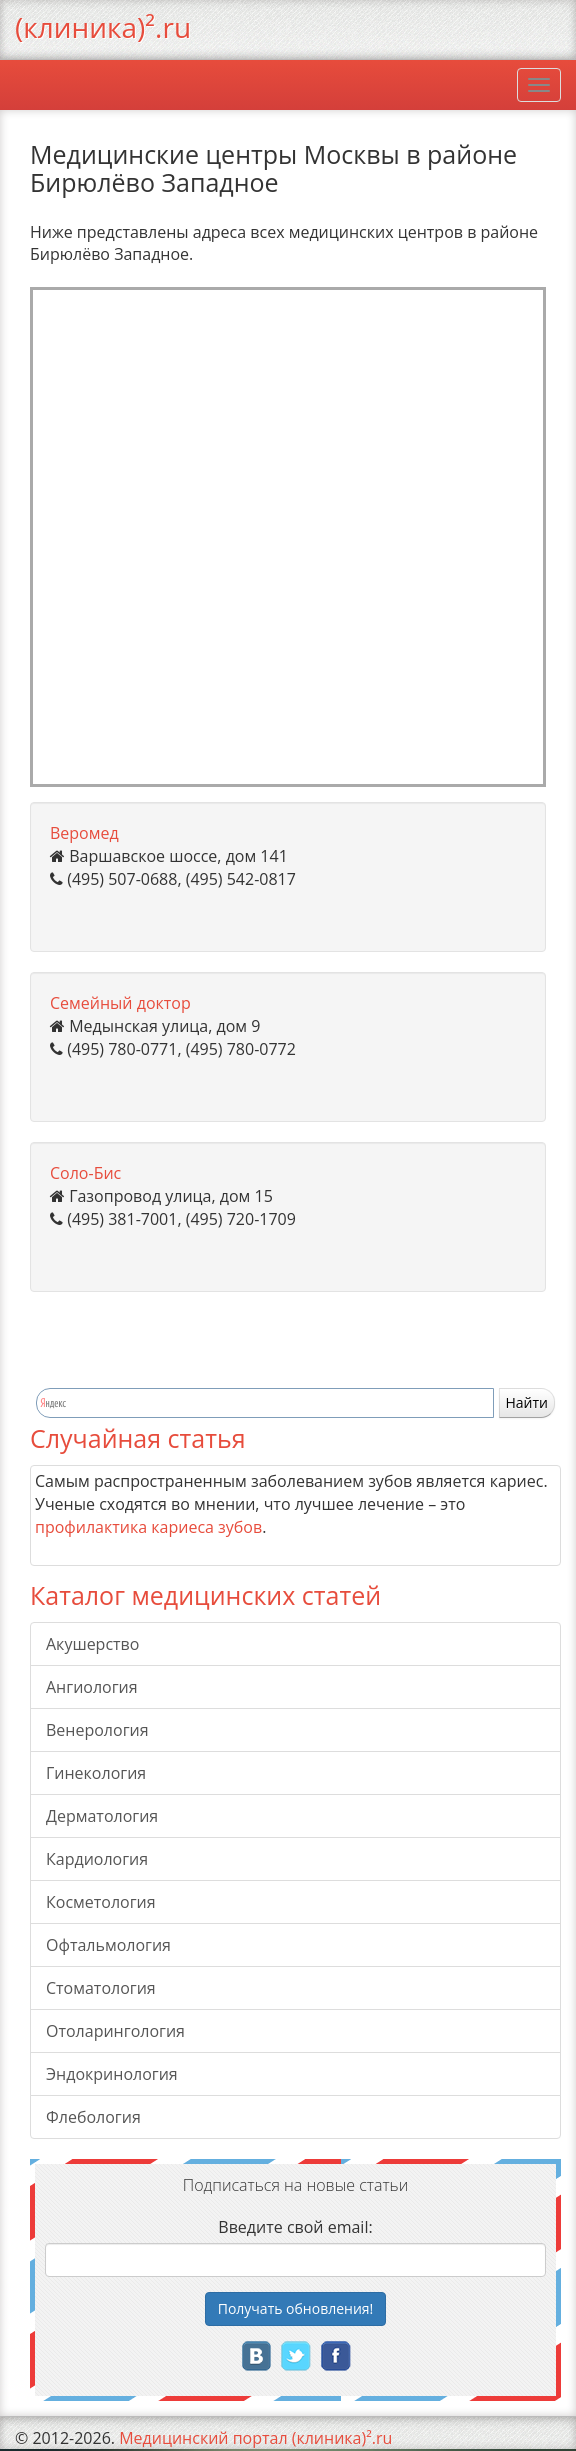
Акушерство (92, 1644)
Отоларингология (115, 2031)
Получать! (296, 2308)
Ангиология (92, 1687)
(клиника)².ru (103, 27)
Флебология (93, 2117)
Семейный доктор (120, 1003)
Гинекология (96, 1773)
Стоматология (101, 1988)
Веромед (84, 833)
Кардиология (97, 1859)
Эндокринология (112, 2074)
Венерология (97, 1730)
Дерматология (102, 1816)
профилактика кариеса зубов (148, 1527)
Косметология (101, 1902)
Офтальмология (108, 1945)
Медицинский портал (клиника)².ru (255, 2438)
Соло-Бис (85, 1173)
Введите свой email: (295, 2227)
